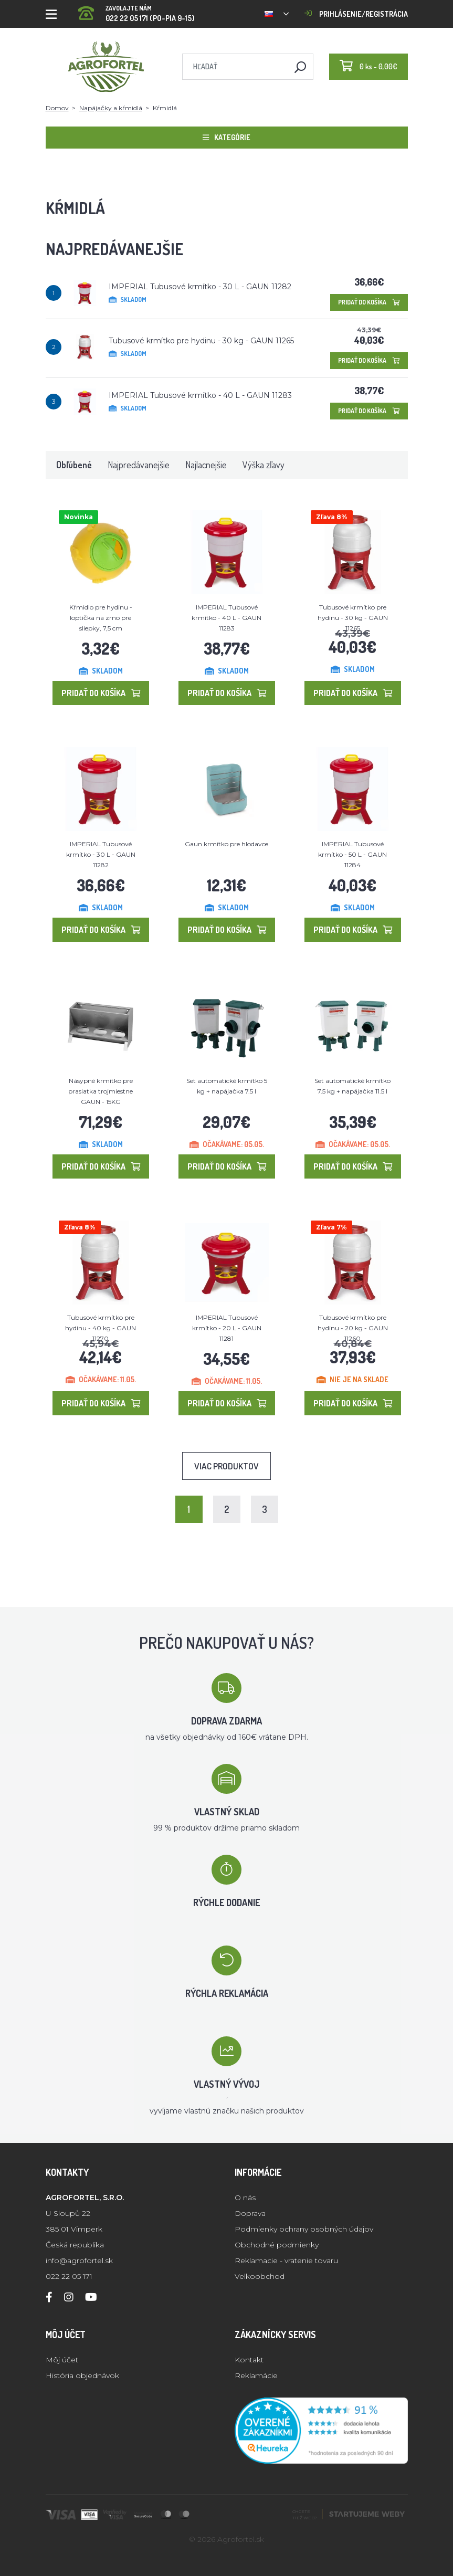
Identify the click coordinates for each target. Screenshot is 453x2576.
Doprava (250, 2213)
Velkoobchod (260, 2276)
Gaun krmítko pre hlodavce (226, 844)
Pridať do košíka (369, 302)
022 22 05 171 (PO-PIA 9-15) (136, 10)
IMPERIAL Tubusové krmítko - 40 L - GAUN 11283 (200, 395)
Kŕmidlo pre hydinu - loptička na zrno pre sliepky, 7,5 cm (100, 617)
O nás (245, 2197)
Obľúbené (74, 464)
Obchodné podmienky (277, 2244)
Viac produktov (226, 1465)
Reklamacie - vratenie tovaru (286, 2260)
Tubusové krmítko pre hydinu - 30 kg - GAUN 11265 (201, 340)
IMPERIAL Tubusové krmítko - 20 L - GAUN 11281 (226, 1327)
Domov (57, 108)
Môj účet (62, 2359)
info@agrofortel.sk (79, 2260)
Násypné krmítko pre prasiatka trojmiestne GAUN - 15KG (100, 1091)
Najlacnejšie (206, 464)
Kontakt (249, 2359)
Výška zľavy (264, 464)
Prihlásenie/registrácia (356, 13)
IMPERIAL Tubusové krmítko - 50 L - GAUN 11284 (352, 854)
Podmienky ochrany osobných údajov (304, 2229)
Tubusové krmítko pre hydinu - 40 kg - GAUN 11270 (100, 1327)
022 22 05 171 (69, 2276)
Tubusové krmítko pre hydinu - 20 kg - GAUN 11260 (353, 1327)
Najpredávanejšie (139, 464)
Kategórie (226, 137)
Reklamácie (256, 2375)
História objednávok (82, 2375)
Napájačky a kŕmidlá (110, 108)
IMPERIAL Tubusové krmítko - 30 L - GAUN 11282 (200, 286)
